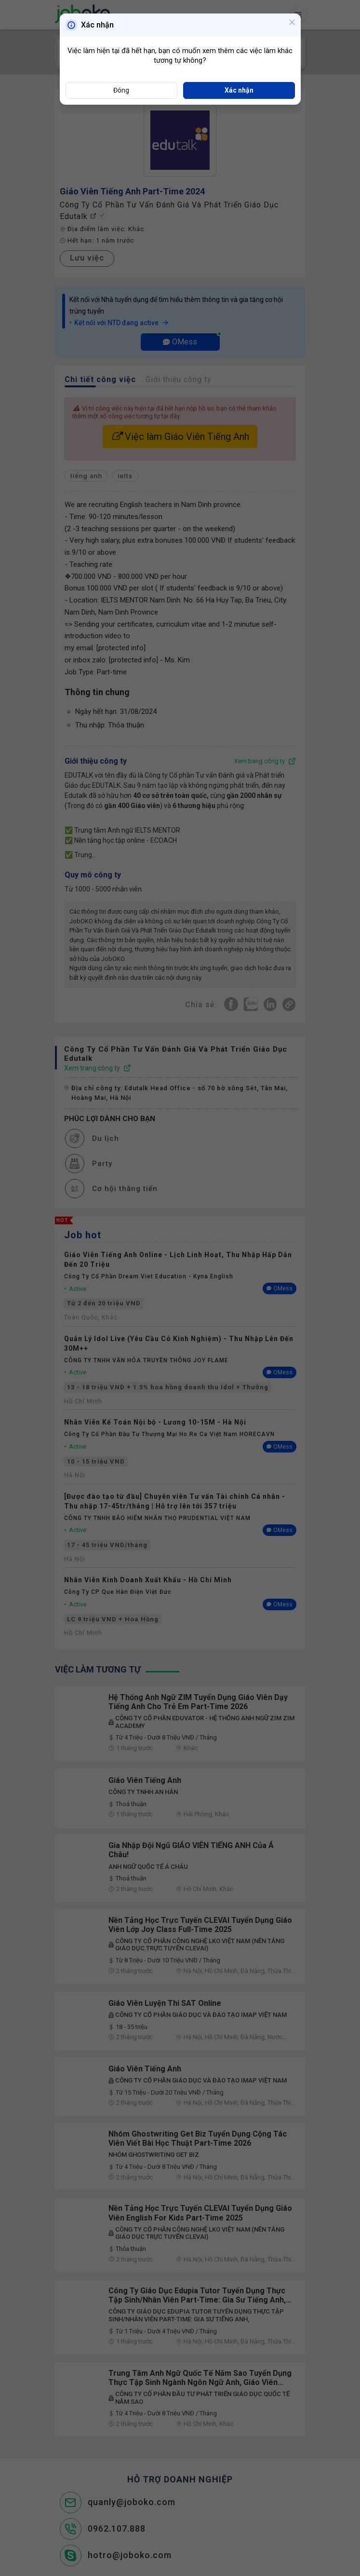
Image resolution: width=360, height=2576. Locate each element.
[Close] (292, 23)
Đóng (121, 90)
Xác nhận (239, 90)
